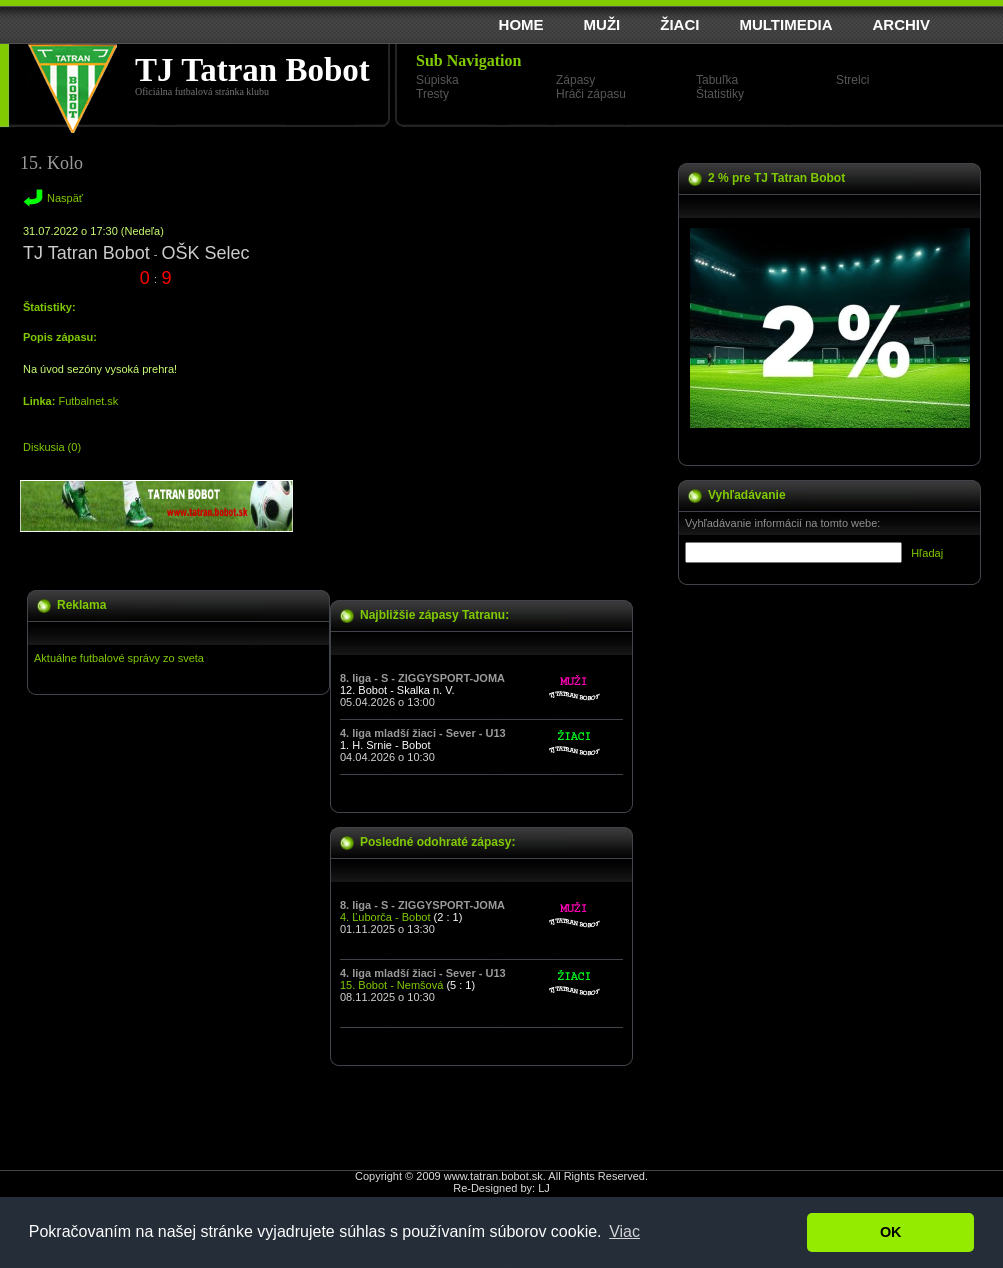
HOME (521, 24)
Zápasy (575, 80)
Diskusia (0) (52, 447)
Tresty (432, 94)
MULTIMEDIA (785, 24)
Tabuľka (717, 80)
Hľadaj (927, 553)
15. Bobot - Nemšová (391, 985)
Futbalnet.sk (88, 401)
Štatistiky (720, 94)
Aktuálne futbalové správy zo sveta (119, 658)
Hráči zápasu (591, 94)
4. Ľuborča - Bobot (385, 917)
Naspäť (65, 198)
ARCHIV (901, 24)
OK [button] (891, 1232)
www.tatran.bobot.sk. (495, 1176)
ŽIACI (679, 24)
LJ (544, 1188)
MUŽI (602, 24)
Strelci (852, 80)
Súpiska (437, 80)
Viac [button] (624, 1231)
